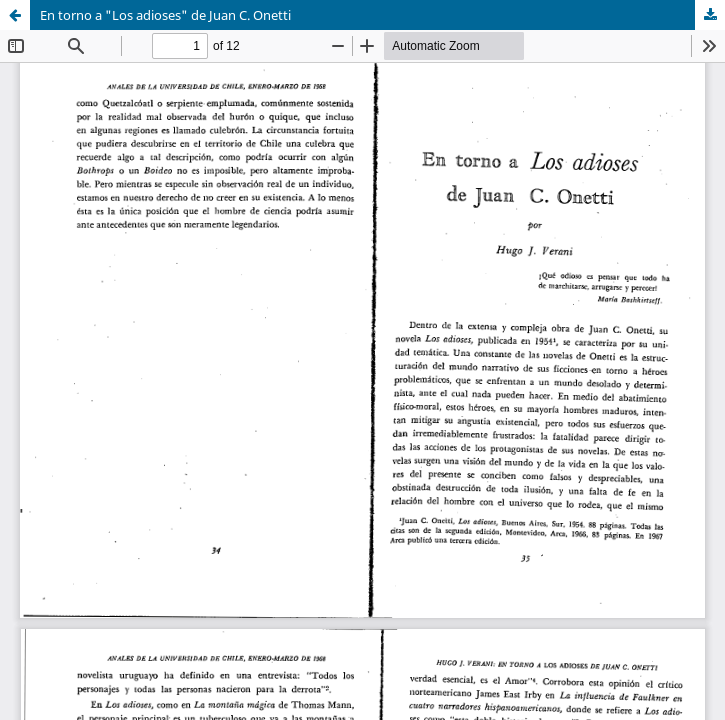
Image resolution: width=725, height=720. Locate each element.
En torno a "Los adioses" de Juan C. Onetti (165, 15)
